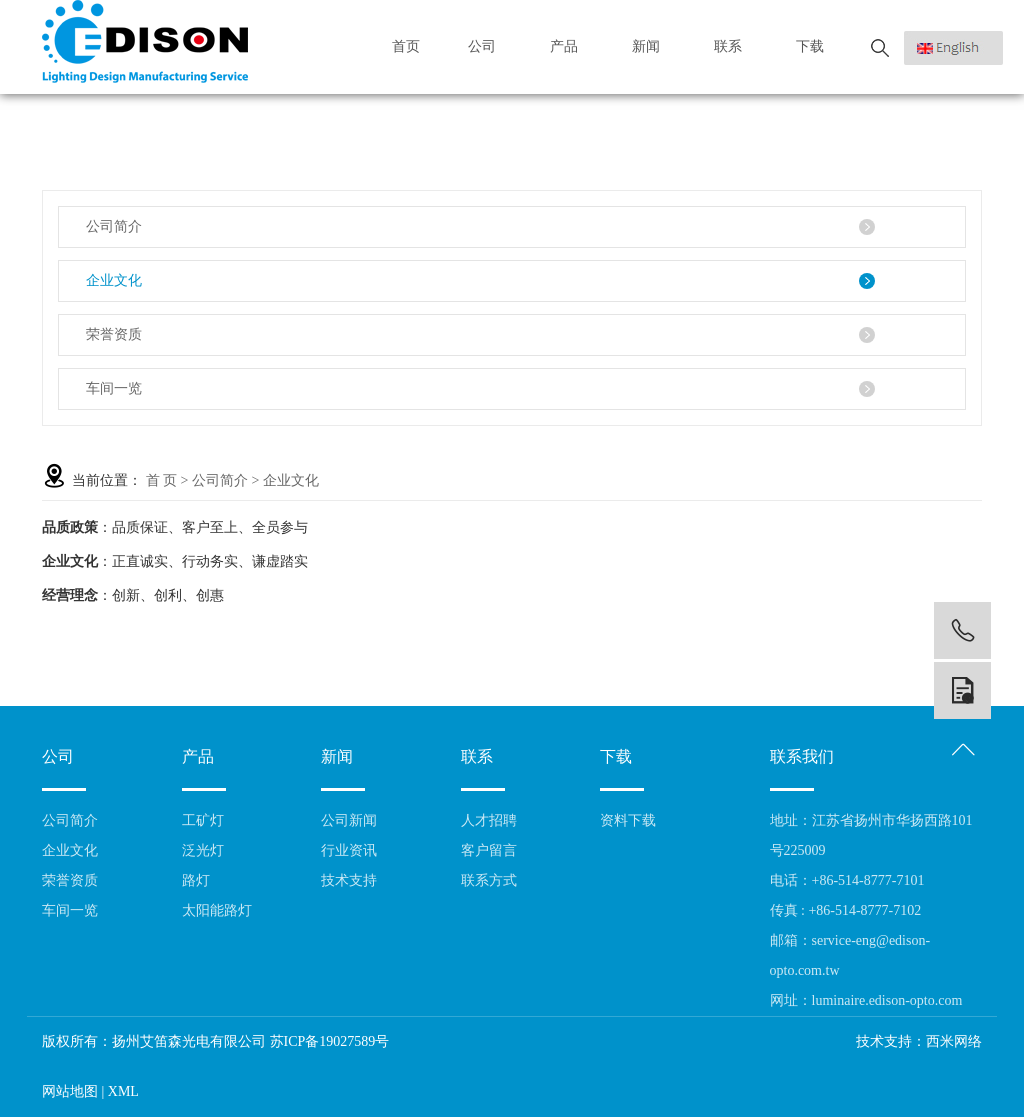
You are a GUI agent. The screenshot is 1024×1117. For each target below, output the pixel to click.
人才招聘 (489, 820)
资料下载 (628, 820)
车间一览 (114, 388)
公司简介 (114, 226)
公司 (487, 46)
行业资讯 (349, 850)
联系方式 (489, 880)
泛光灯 (203, 850)
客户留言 (489, 850)
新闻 (651, 46)
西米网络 (954, 1041)
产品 (569, 46)
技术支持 (349, 880)
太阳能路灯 (217, 910)
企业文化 (114, 280)
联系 (733, 46)
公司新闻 (349, 820)
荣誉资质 (114, 334)
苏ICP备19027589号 (330, 1041)
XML (123, 1091)
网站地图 (70, 1091)
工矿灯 (203, 820)
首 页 (162, 480)
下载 (815, 46)
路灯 (196, 880)
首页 (406, 46)
